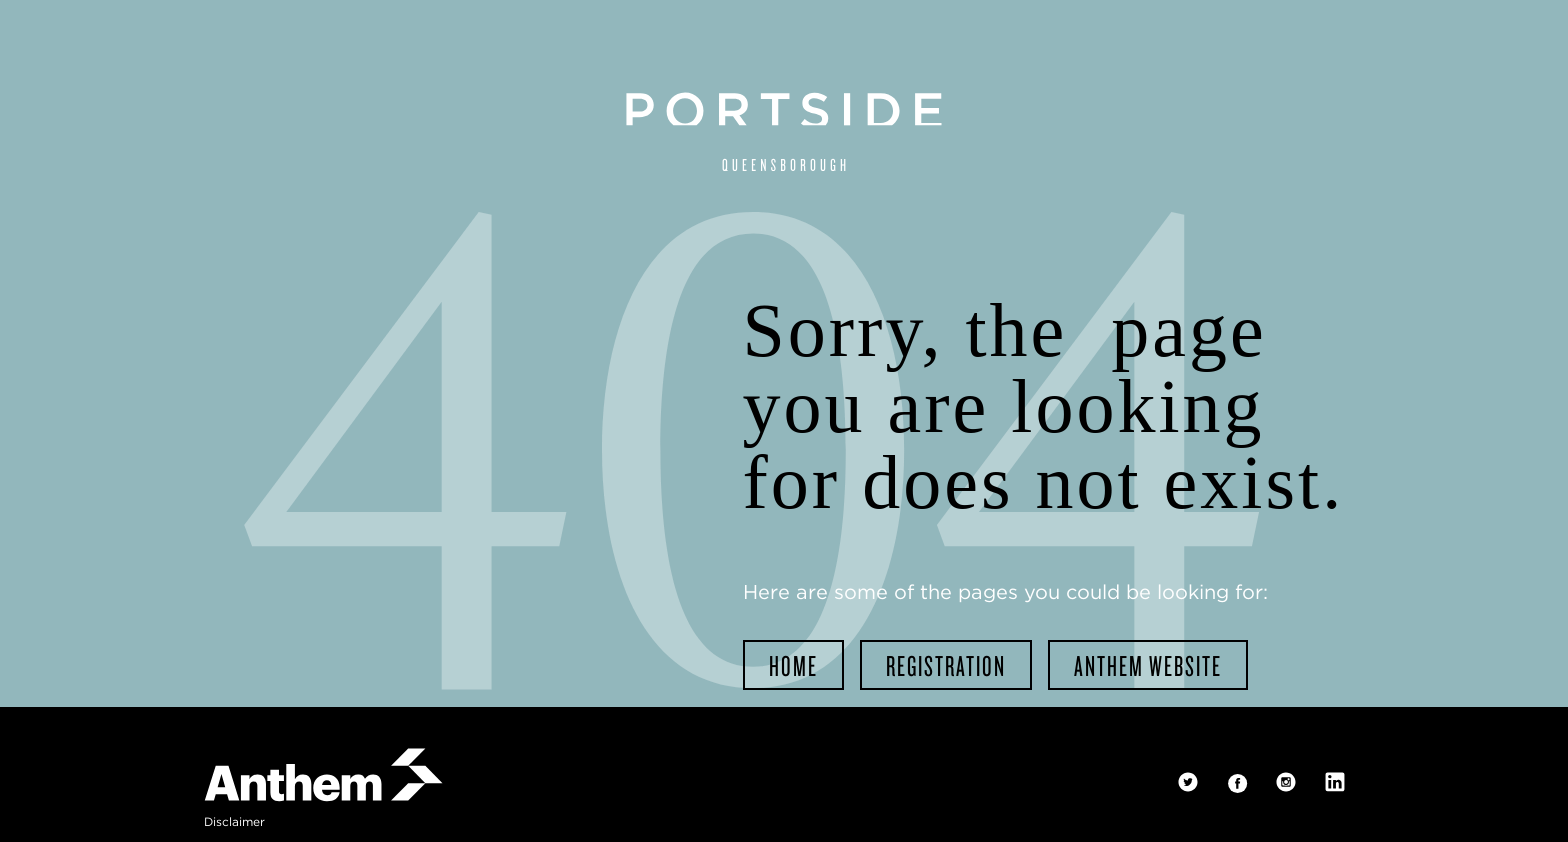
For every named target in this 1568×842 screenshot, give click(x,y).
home (793, 665)
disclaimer (234, 821)
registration (946, 665)
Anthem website (1148, 665)
